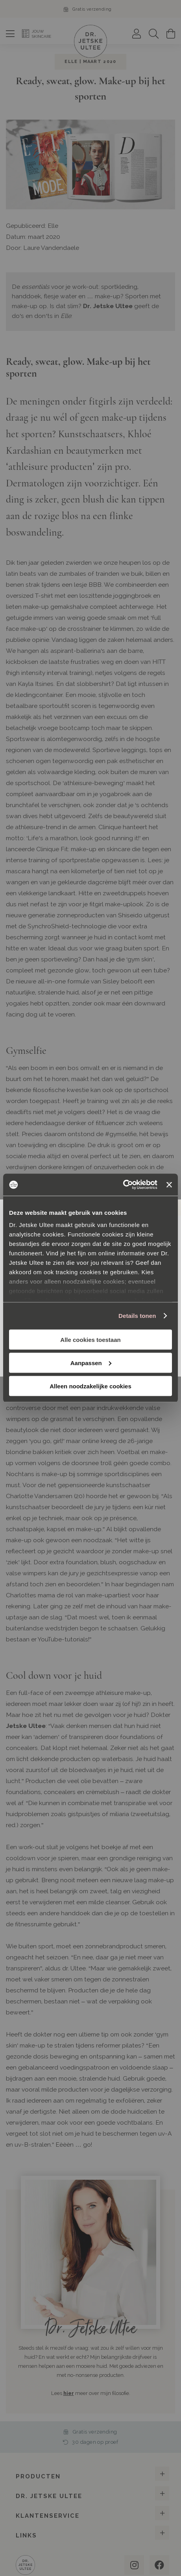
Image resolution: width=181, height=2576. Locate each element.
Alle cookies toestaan (90, 1339)
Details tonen (137, 1315)
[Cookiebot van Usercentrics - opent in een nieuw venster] (123, 1185)
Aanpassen (90, 1362)
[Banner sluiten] (169, 1184)
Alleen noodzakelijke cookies (90, 1385)
